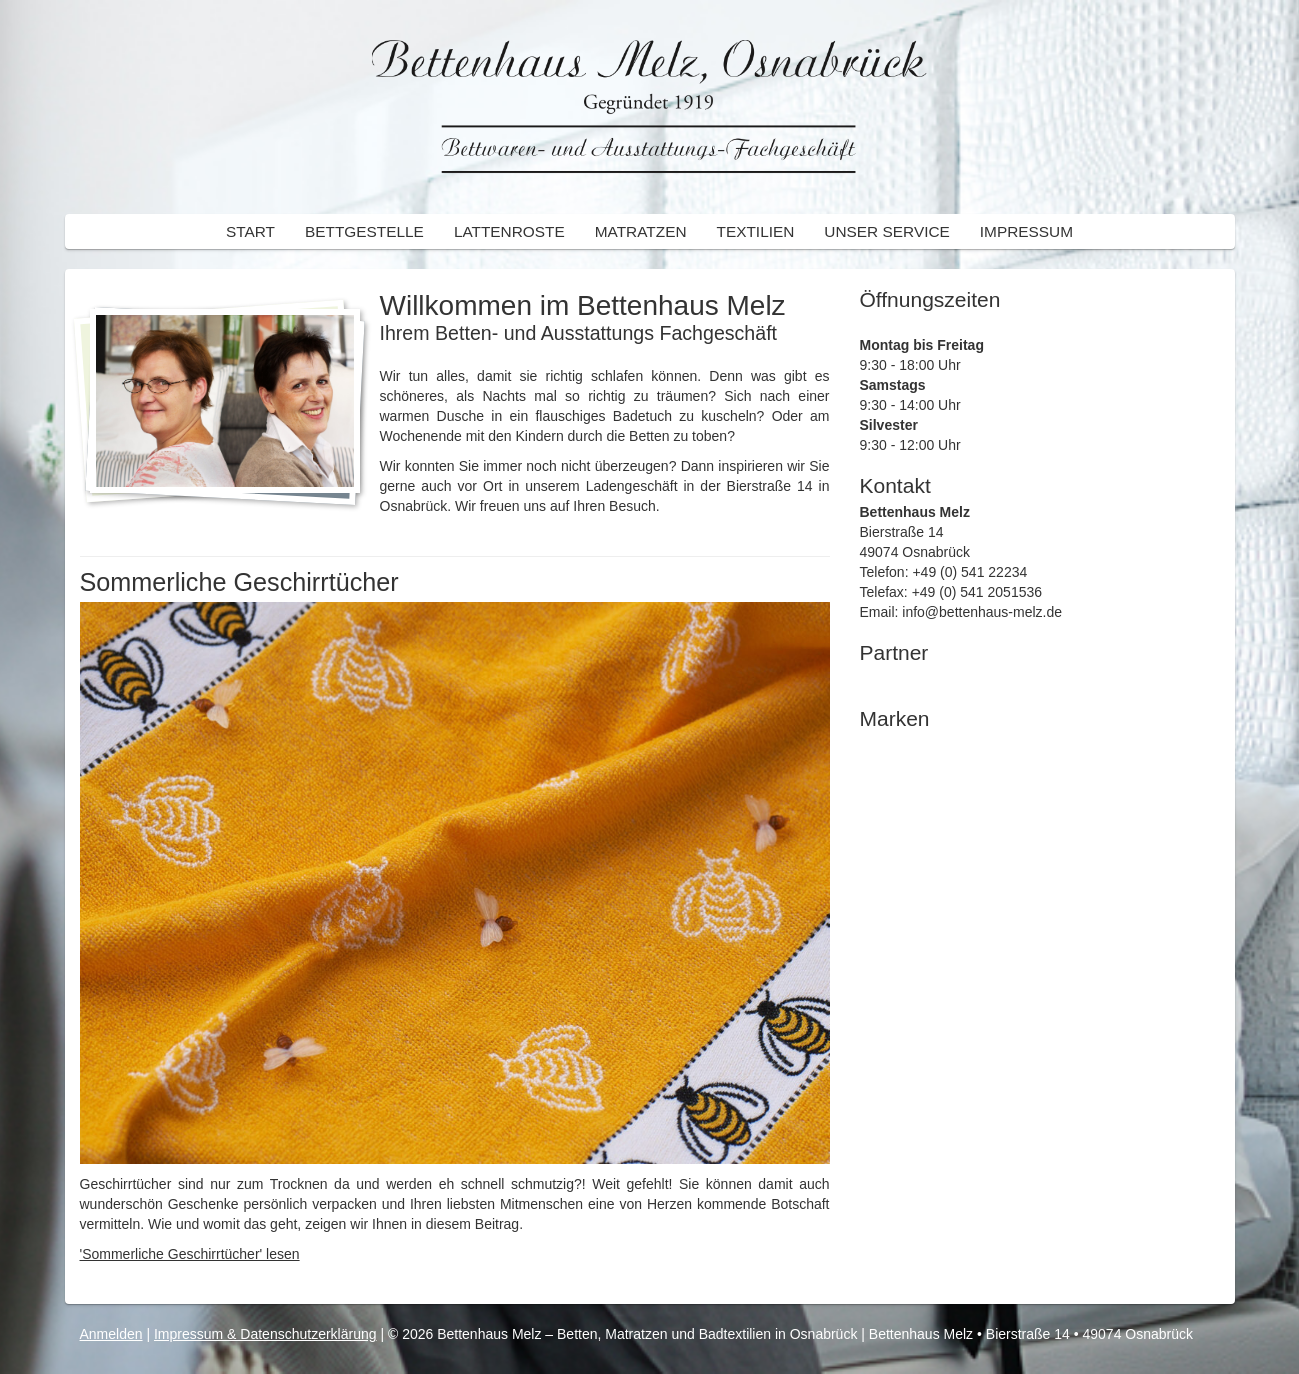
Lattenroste (509, 231)
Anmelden (111, 1334)
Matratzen (641, 231)
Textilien (756, 231)
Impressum (1026, 231)
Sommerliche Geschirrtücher (239, 582)
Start (250, 231)
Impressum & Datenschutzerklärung (265, 1334)
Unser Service (886, 231)
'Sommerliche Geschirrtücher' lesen (190, 1254)
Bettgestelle (364, 231)
